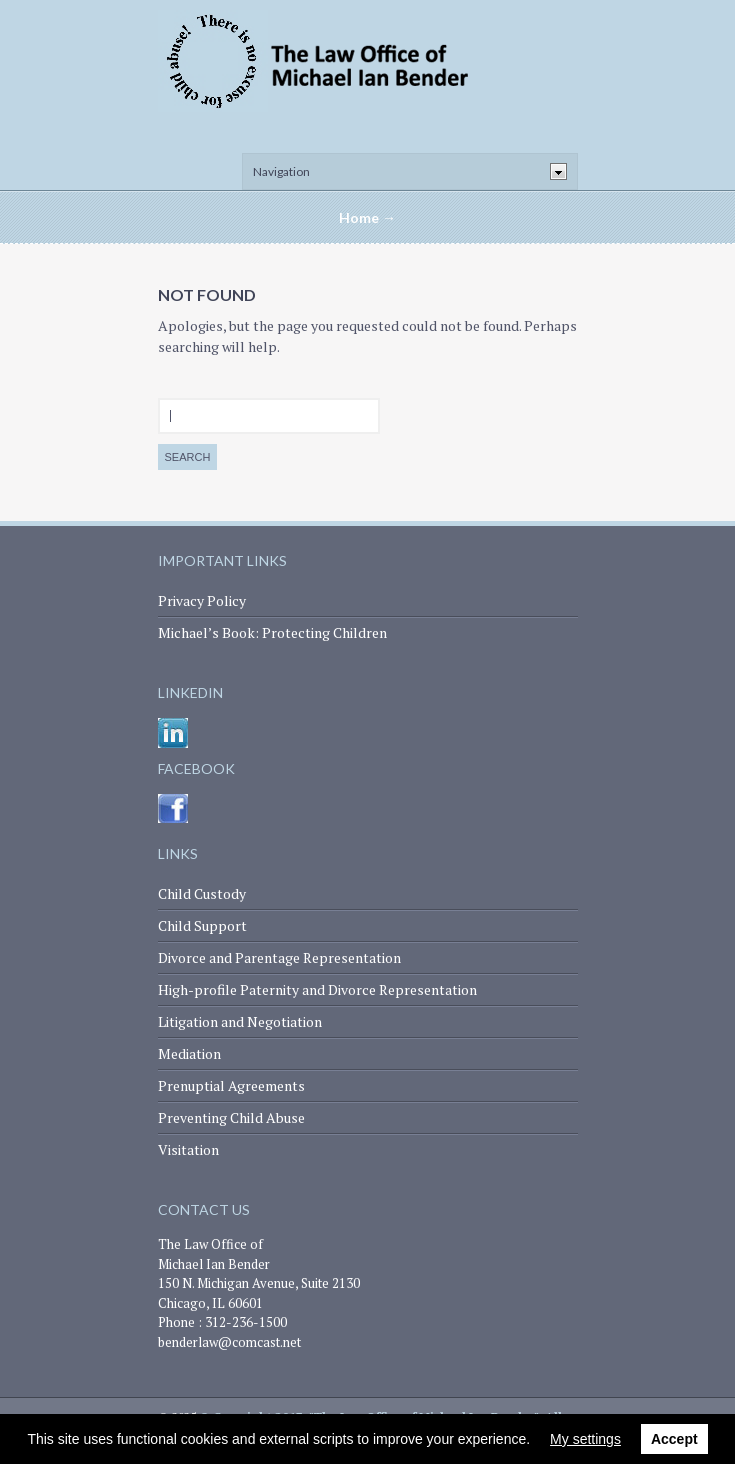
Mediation (189, 1053)
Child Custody (202, 893)
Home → (367, 217)
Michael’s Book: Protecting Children (272, 632)
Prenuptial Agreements (231, 1085)
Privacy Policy (202, 600)
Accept (674, 1439)
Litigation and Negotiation (240, 1021)
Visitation (188, 1149)
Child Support (202, 925)
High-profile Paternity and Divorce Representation (317, 989)
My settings (585, 1439)
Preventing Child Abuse (231, 1117)
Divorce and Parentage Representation (279, 957)
